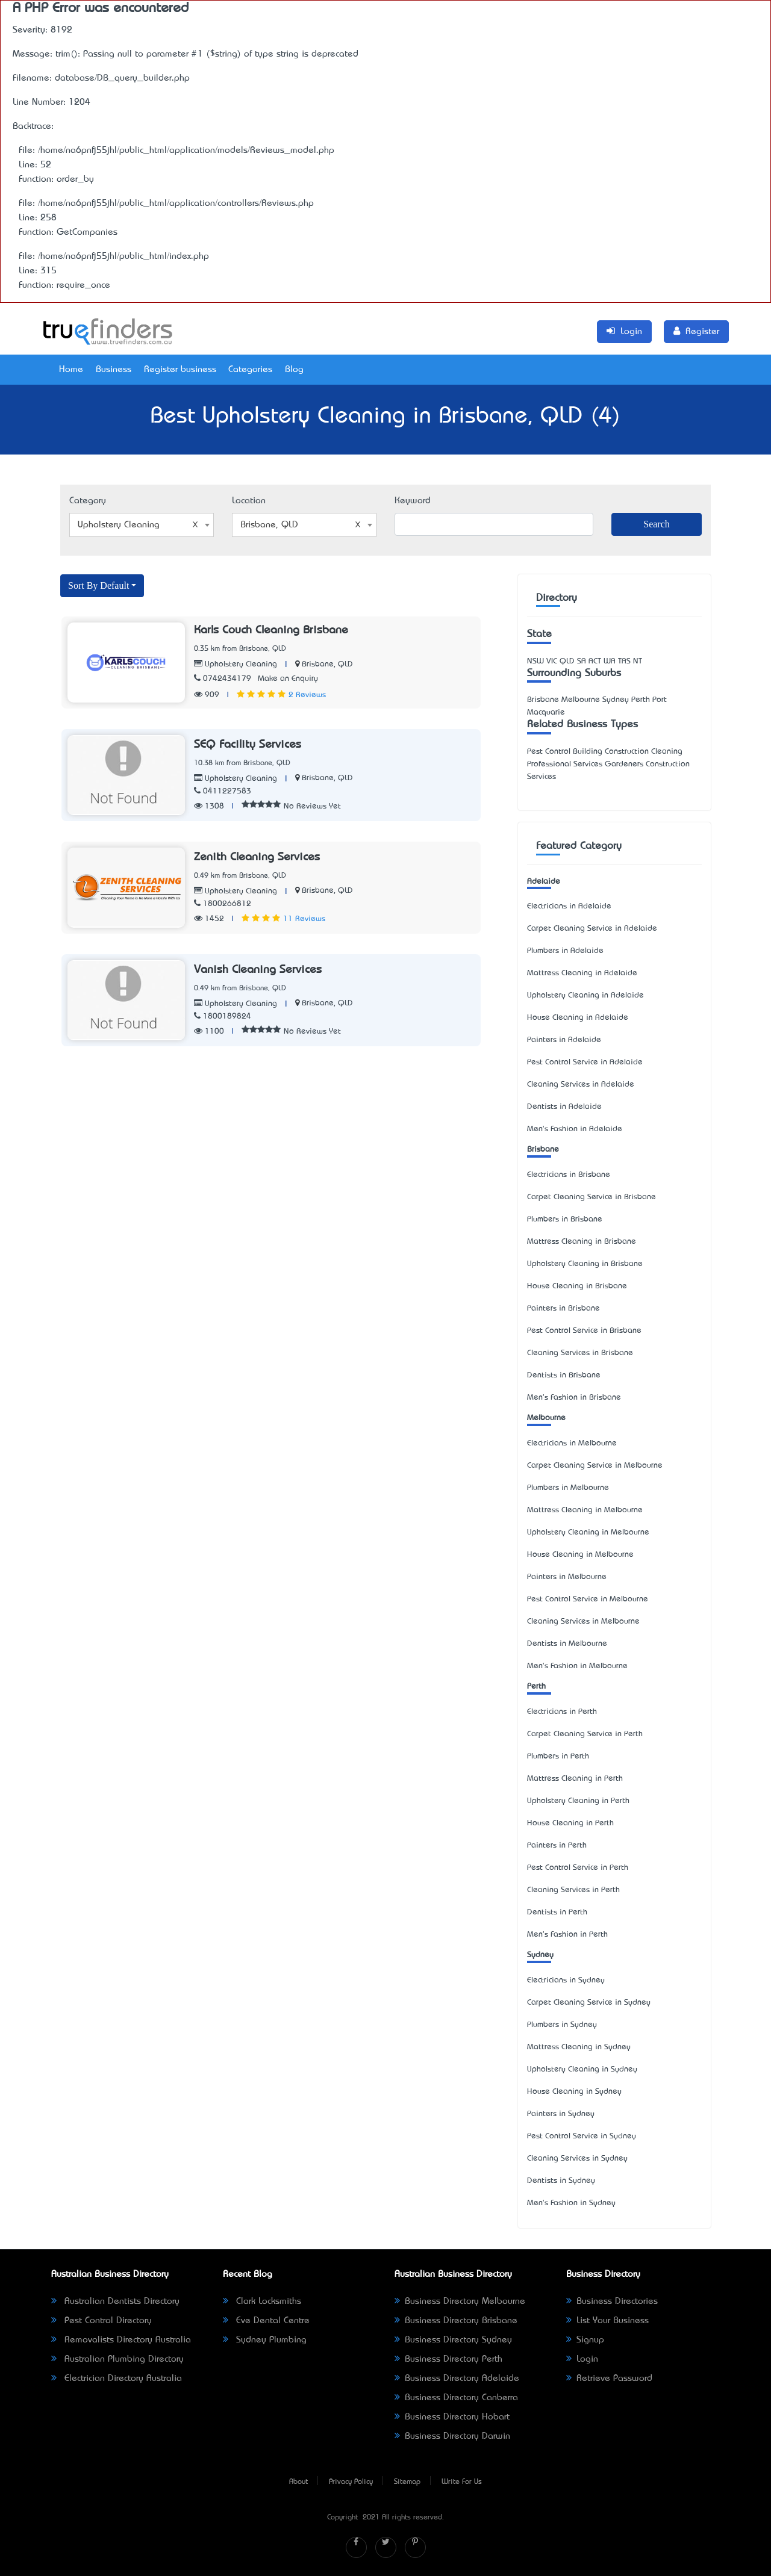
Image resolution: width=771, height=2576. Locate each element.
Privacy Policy (351, 2482)
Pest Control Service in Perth (577, 1868)
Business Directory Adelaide (457, 2378)
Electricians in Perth (562, 1712)
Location (249, 501)
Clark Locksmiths (262, 2301)
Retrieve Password (609, 2378)
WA (610, 661)
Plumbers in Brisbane (564, 1219)
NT (637, 661)
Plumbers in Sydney (562, 2025)
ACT (594, 661)
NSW (535, 661)
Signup (585, 2340)
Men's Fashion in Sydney (571, 2203)
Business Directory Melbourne (460, 2301)
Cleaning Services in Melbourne (583, 1621)
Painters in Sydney (561, 2114)
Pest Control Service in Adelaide (585, 1062)
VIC (551, 661)
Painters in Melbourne (567, 1577)
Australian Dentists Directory (115, 2301)
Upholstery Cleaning (235, 664)
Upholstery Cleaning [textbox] (138, 525)
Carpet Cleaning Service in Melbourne (595, 1466)
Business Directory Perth (448, 2359)
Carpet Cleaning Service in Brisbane (591, 1197)
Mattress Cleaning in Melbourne (585, 1510)
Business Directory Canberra (456, 2398)
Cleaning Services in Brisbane (580, 1353)
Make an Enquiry (288, 679)
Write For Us (462, 2482)
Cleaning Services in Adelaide (580, 1084)
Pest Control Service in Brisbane (584, 1331)
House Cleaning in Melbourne (580, 1555)
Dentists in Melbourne (567, 1644)
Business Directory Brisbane (456, 2321)
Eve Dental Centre (266, 2321)
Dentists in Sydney (561, 2181)
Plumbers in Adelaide (565, 951)
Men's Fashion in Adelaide (574, 1129)
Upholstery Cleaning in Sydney (582, 2069)
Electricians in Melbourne (572, 1443)
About (298, 2482)
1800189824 (222, 1016)
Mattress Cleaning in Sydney (579, 2047)
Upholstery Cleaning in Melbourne (588, 1532)
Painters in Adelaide (564, 1040)
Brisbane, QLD (327, 664)
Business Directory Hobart (452, 2417)
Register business (180, 369)
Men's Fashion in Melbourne (577, 1666)
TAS (624, 661)
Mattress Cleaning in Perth (575, 1779)
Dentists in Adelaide (564, 1107)
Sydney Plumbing (265, 2340)
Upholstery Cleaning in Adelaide (585, 995)
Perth (536, 1686)
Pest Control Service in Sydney (581, 2136)
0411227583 (222, 791)
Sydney (540, 1955)
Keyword (413, 501)
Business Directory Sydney (453, 2340)
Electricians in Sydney (566, 1980)
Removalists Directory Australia (121, 2340)
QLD (567, 661)
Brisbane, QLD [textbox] (300, 525)
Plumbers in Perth (558, 1756)
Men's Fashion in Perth (567, 1934)
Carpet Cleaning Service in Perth (585, 1734)
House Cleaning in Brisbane (577, 1286)
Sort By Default (98, 585)
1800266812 (222, 904)
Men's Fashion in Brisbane (574, 1397)
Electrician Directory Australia (116, 2378)
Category (87, 501)
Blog (294, 369)
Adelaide (543, 882)
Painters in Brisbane (563, 1308)
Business (113, 369)
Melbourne (546, 1418)
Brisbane (543, 1149)
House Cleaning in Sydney (574, 2092)
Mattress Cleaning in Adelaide (582, 973)
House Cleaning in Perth (570, 1823)
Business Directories (612, 2301)
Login (582, 2359)
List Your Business (607, 2321)
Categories (250, 369)
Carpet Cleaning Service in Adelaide (592, 929)
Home (71, 369)
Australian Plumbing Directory (117, 2359)
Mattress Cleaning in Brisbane (581, 1242)
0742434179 (222, 679)
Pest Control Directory (101, 2321)
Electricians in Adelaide (569, 906)
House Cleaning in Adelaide (577, 1018)
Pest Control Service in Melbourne (587, 1599)
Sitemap (407, 2482)
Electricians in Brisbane (568, 1175)
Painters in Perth (557, 1845)
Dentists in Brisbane (564, 1375)
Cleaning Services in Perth (573, 1890)
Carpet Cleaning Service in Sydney (589, 2002)
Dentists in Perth (557, 1912)
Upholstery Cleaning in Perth (578, 1801)
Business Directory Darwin (452, 2436)
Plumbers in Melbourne (568, 1488)
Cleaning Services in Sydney (577, 2158)
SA (581, 661)
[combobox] (141, 525)
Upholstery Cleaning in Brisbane (585, 1264)
